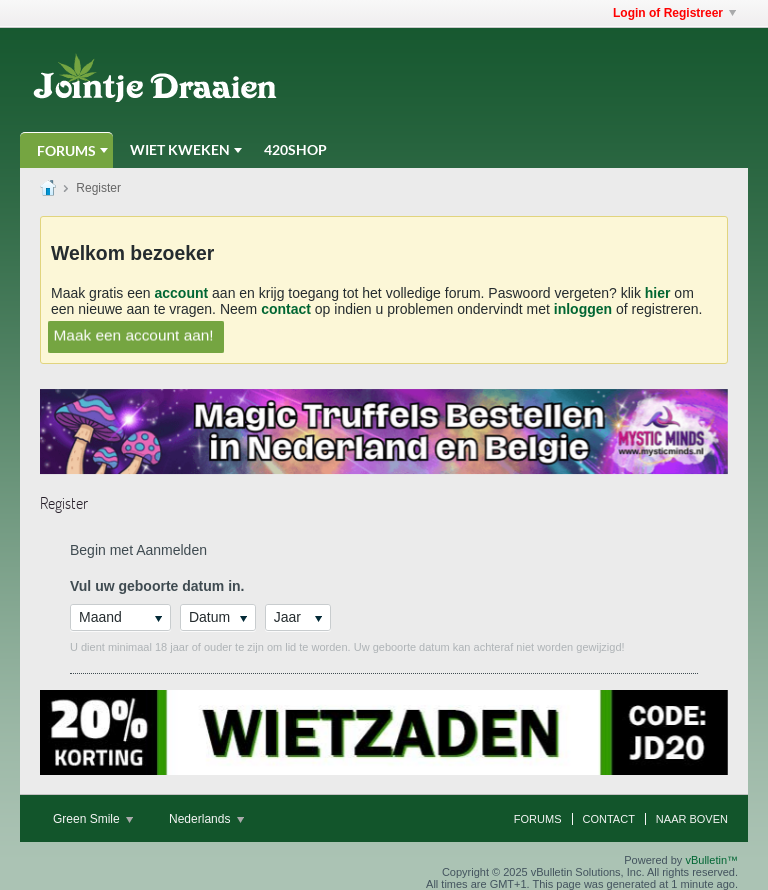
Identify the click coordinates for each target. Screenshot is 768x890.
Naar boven (692, 819)
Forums (66, 150)
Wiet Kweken (180, 149)
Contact (609, 819)
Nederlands (206, 819)
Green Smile (93, 819)
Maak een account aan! (134, 335)
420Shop (295, 149)
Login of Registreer (674, 13)
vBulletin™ (711, 860)
